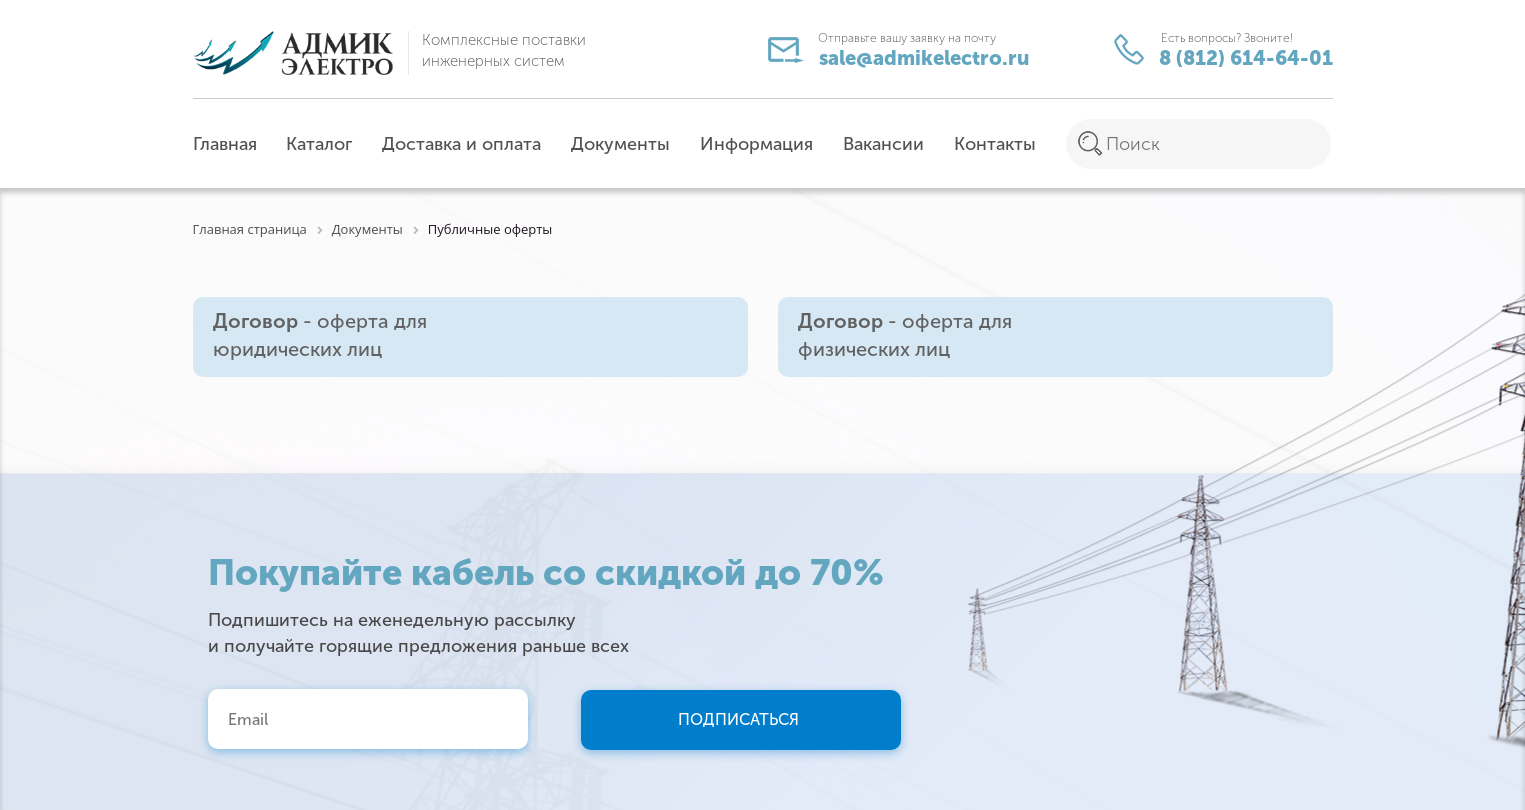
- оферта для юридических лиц (320, 335)
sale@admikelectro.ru (903, 53)
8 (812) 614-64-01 (1223, 52)
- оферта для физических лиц (905, 335)
